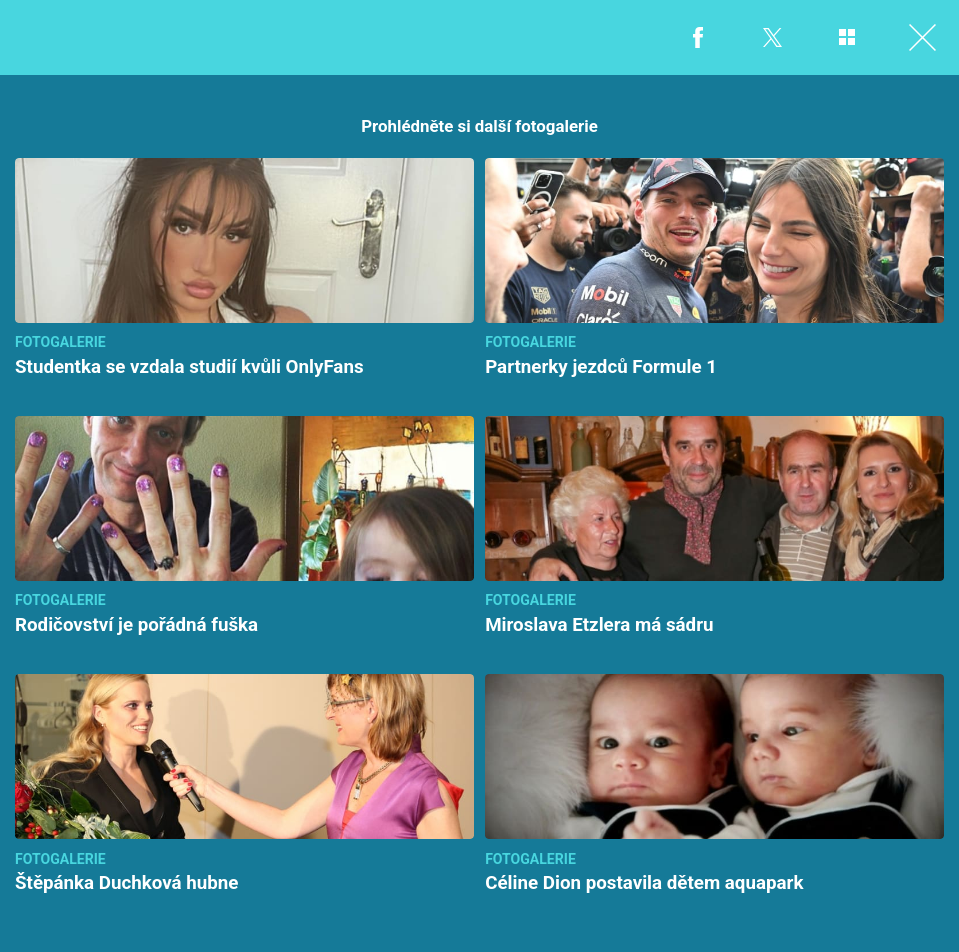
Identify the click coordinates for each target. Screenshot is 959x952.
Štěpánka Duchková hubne (126, 883)
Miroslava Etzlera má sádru (599, 625)
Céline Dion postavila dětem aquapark (644, 883)
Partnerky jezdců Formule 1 (601, 367)
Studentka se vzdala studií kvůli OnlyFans (189, 367)
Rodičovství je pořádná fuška (136, 625)
